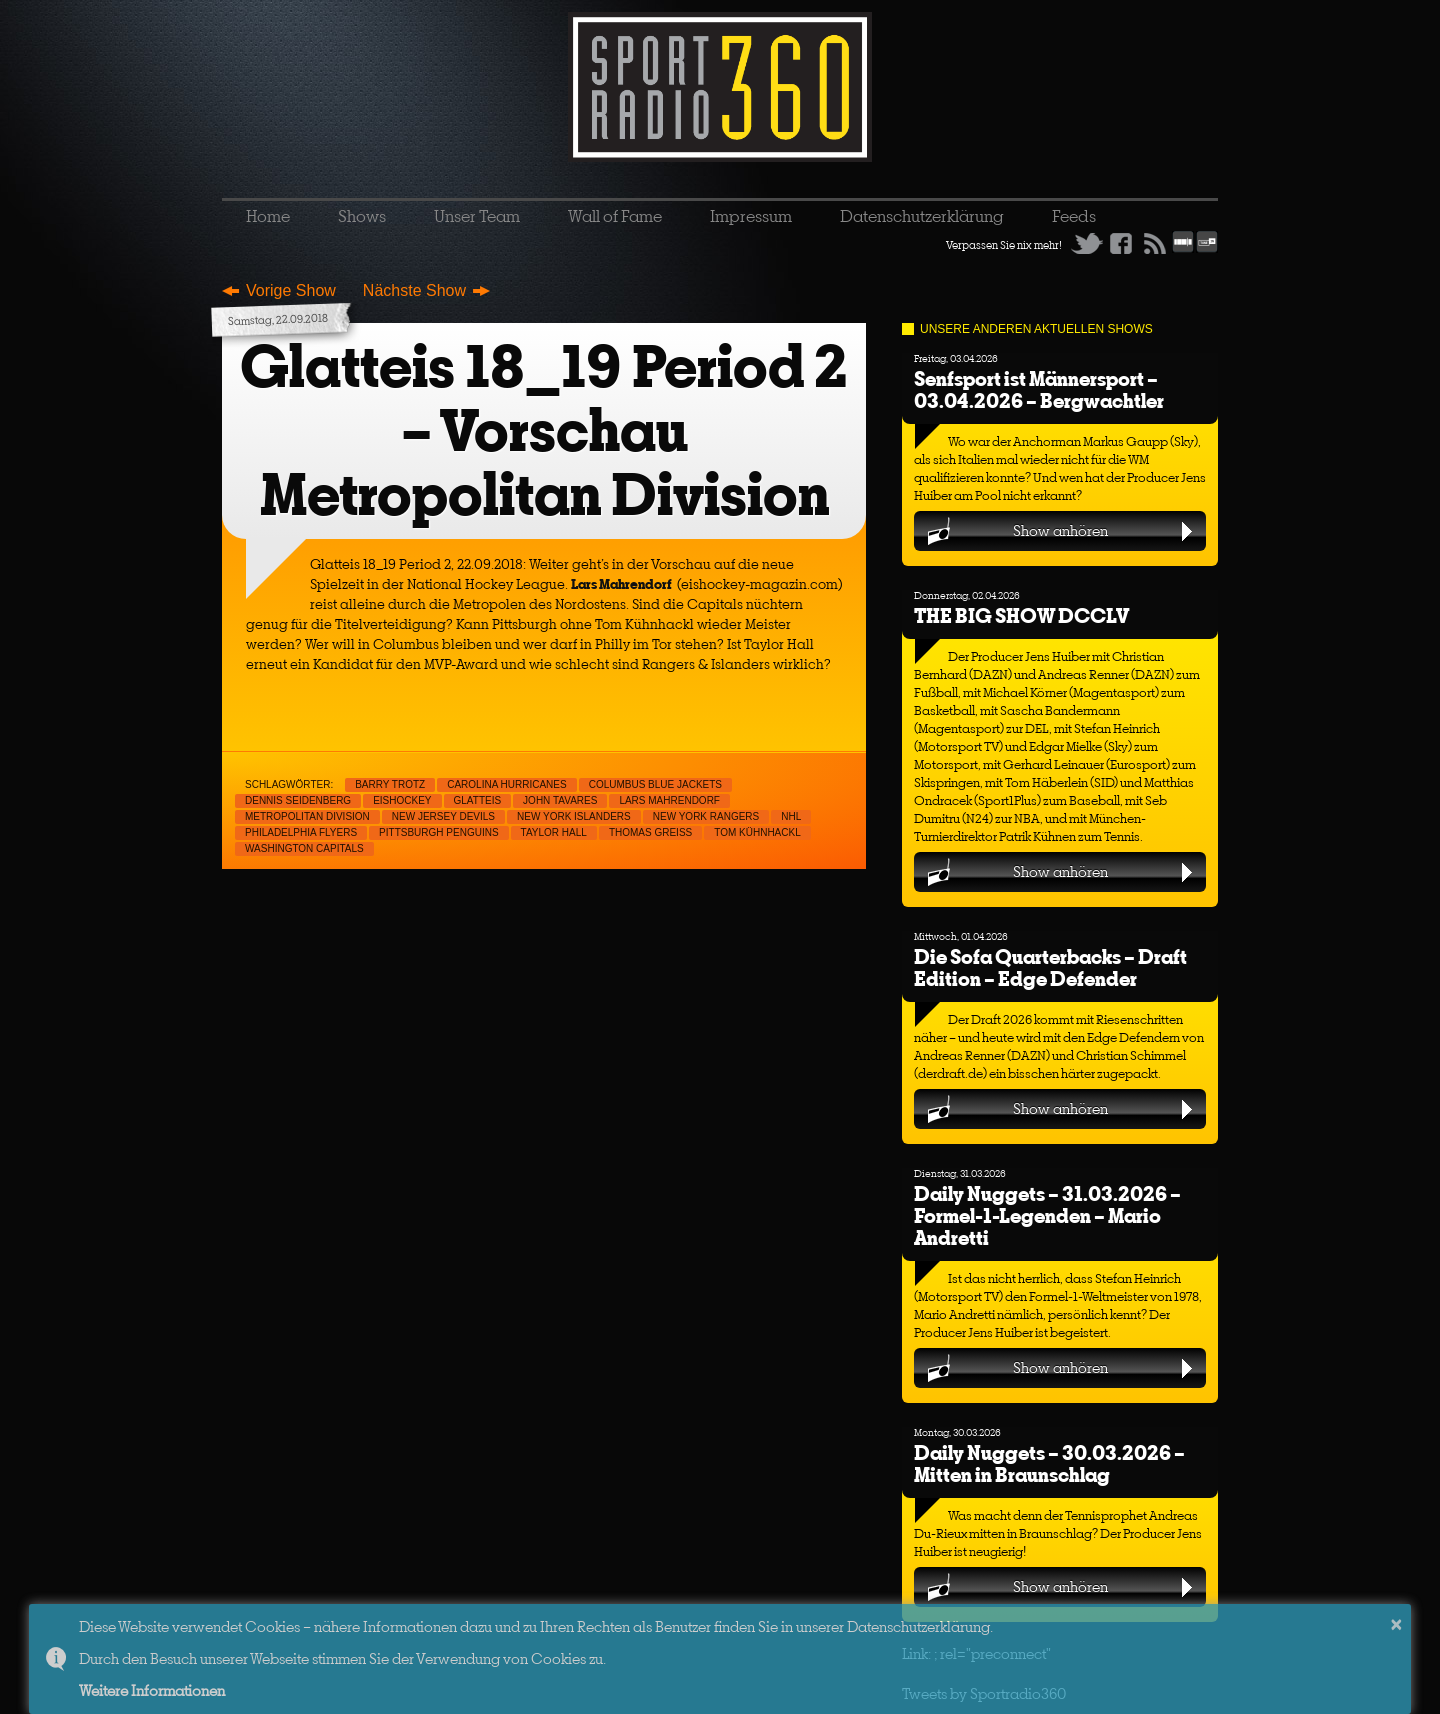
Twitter (1087, 243)
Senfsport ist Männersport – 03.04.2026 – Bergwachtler (1039, 389)
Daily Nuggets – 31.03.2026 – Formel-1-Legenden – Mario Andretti (1047, 1215)
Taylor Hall (554, 832)
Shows (362, 216)
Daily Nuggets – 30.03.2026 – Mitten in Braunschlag (1049, 1463)
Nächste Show (414, 290)
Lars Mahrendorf (669, 800)
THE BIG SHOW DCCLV (1021, 615)
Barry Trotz (390, 784)
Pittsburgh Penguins (438, 832)
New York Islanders (574, 816)
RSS (1155, 243)
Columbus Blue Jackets (655, 784)
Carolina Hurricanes (506, 784)
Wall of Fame (615, 216)
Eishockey (402, 800)
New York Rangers (706, 816)
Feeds (1074, 216)
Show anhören (1060, 530)
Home (268, 216)
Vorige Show (291, 290)
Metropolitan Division (307, 816)
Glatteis (478, 800)
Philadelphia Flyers (301, 832)
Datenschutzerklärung (922, 216)
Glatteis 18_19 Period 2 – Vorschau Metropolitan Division (544, 430)
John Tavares (560, 800)
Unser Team (477, 216)
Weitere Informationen (152, 1690)
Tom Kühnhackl (757, 832)
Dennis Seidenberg (298, 800)
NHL (791, 816)
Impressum (751, 216)
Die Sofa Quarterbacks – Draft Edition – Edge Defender (1050, 967)
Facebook (1121, 243)
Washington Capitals (304, 848)
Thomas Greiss (650, 832)
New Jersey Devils (443, 816)
